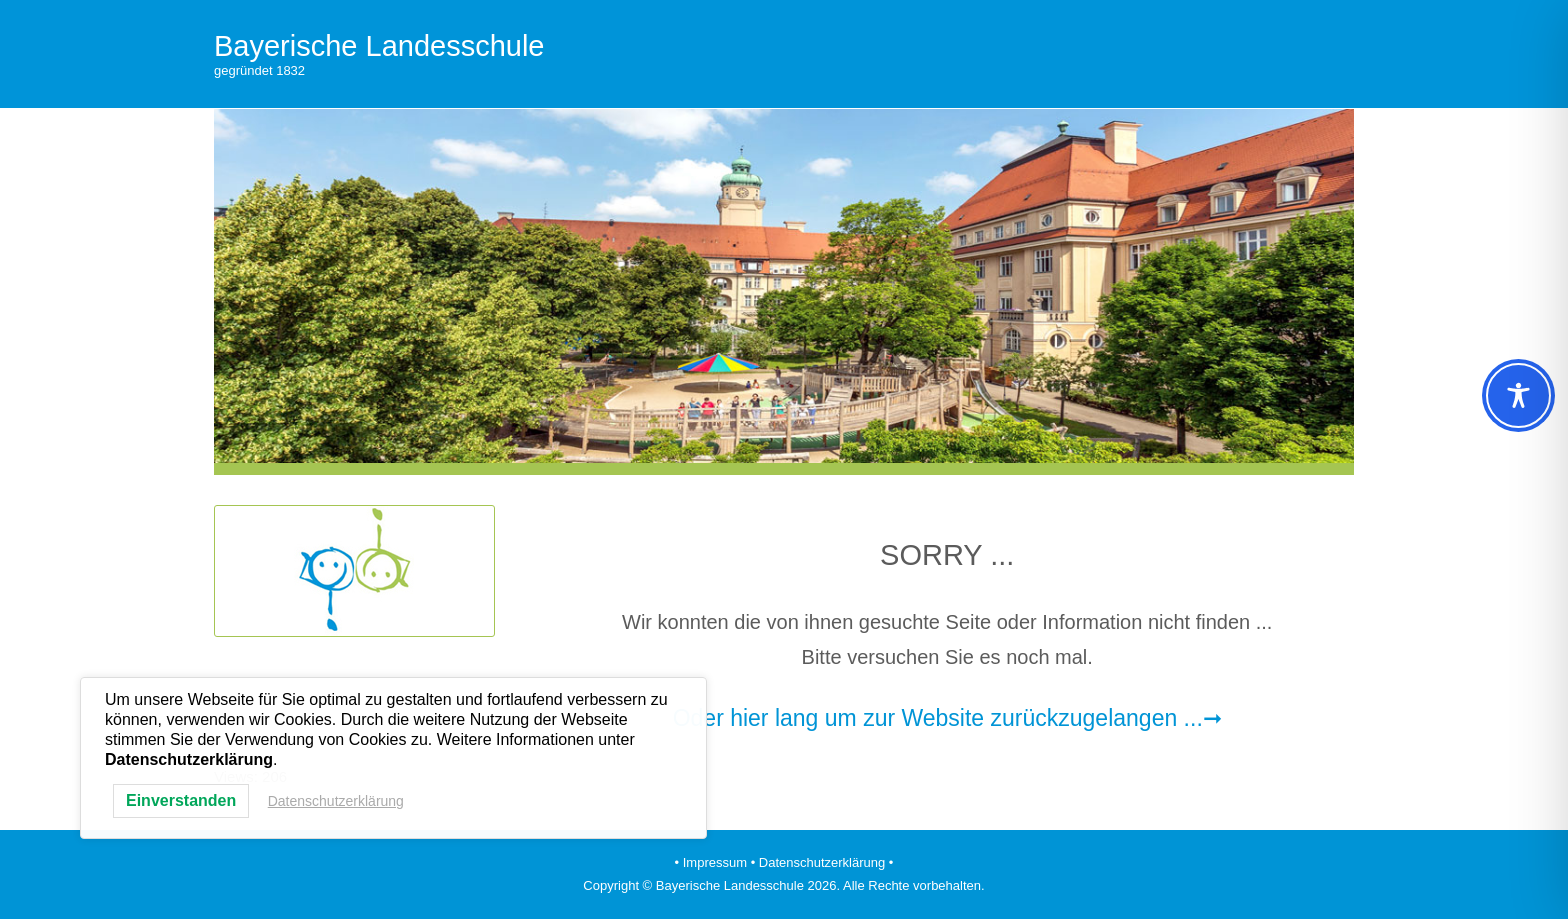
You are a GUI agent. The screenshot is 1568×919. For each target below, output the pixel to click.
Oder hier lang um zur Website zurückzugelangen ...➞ (947, 718)
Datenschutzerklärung (336, 801)
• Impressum (711, 862)
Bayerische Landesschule (379, 46)
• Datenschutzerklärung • (822, 862)
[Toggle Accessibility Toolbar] (1518, 395)
